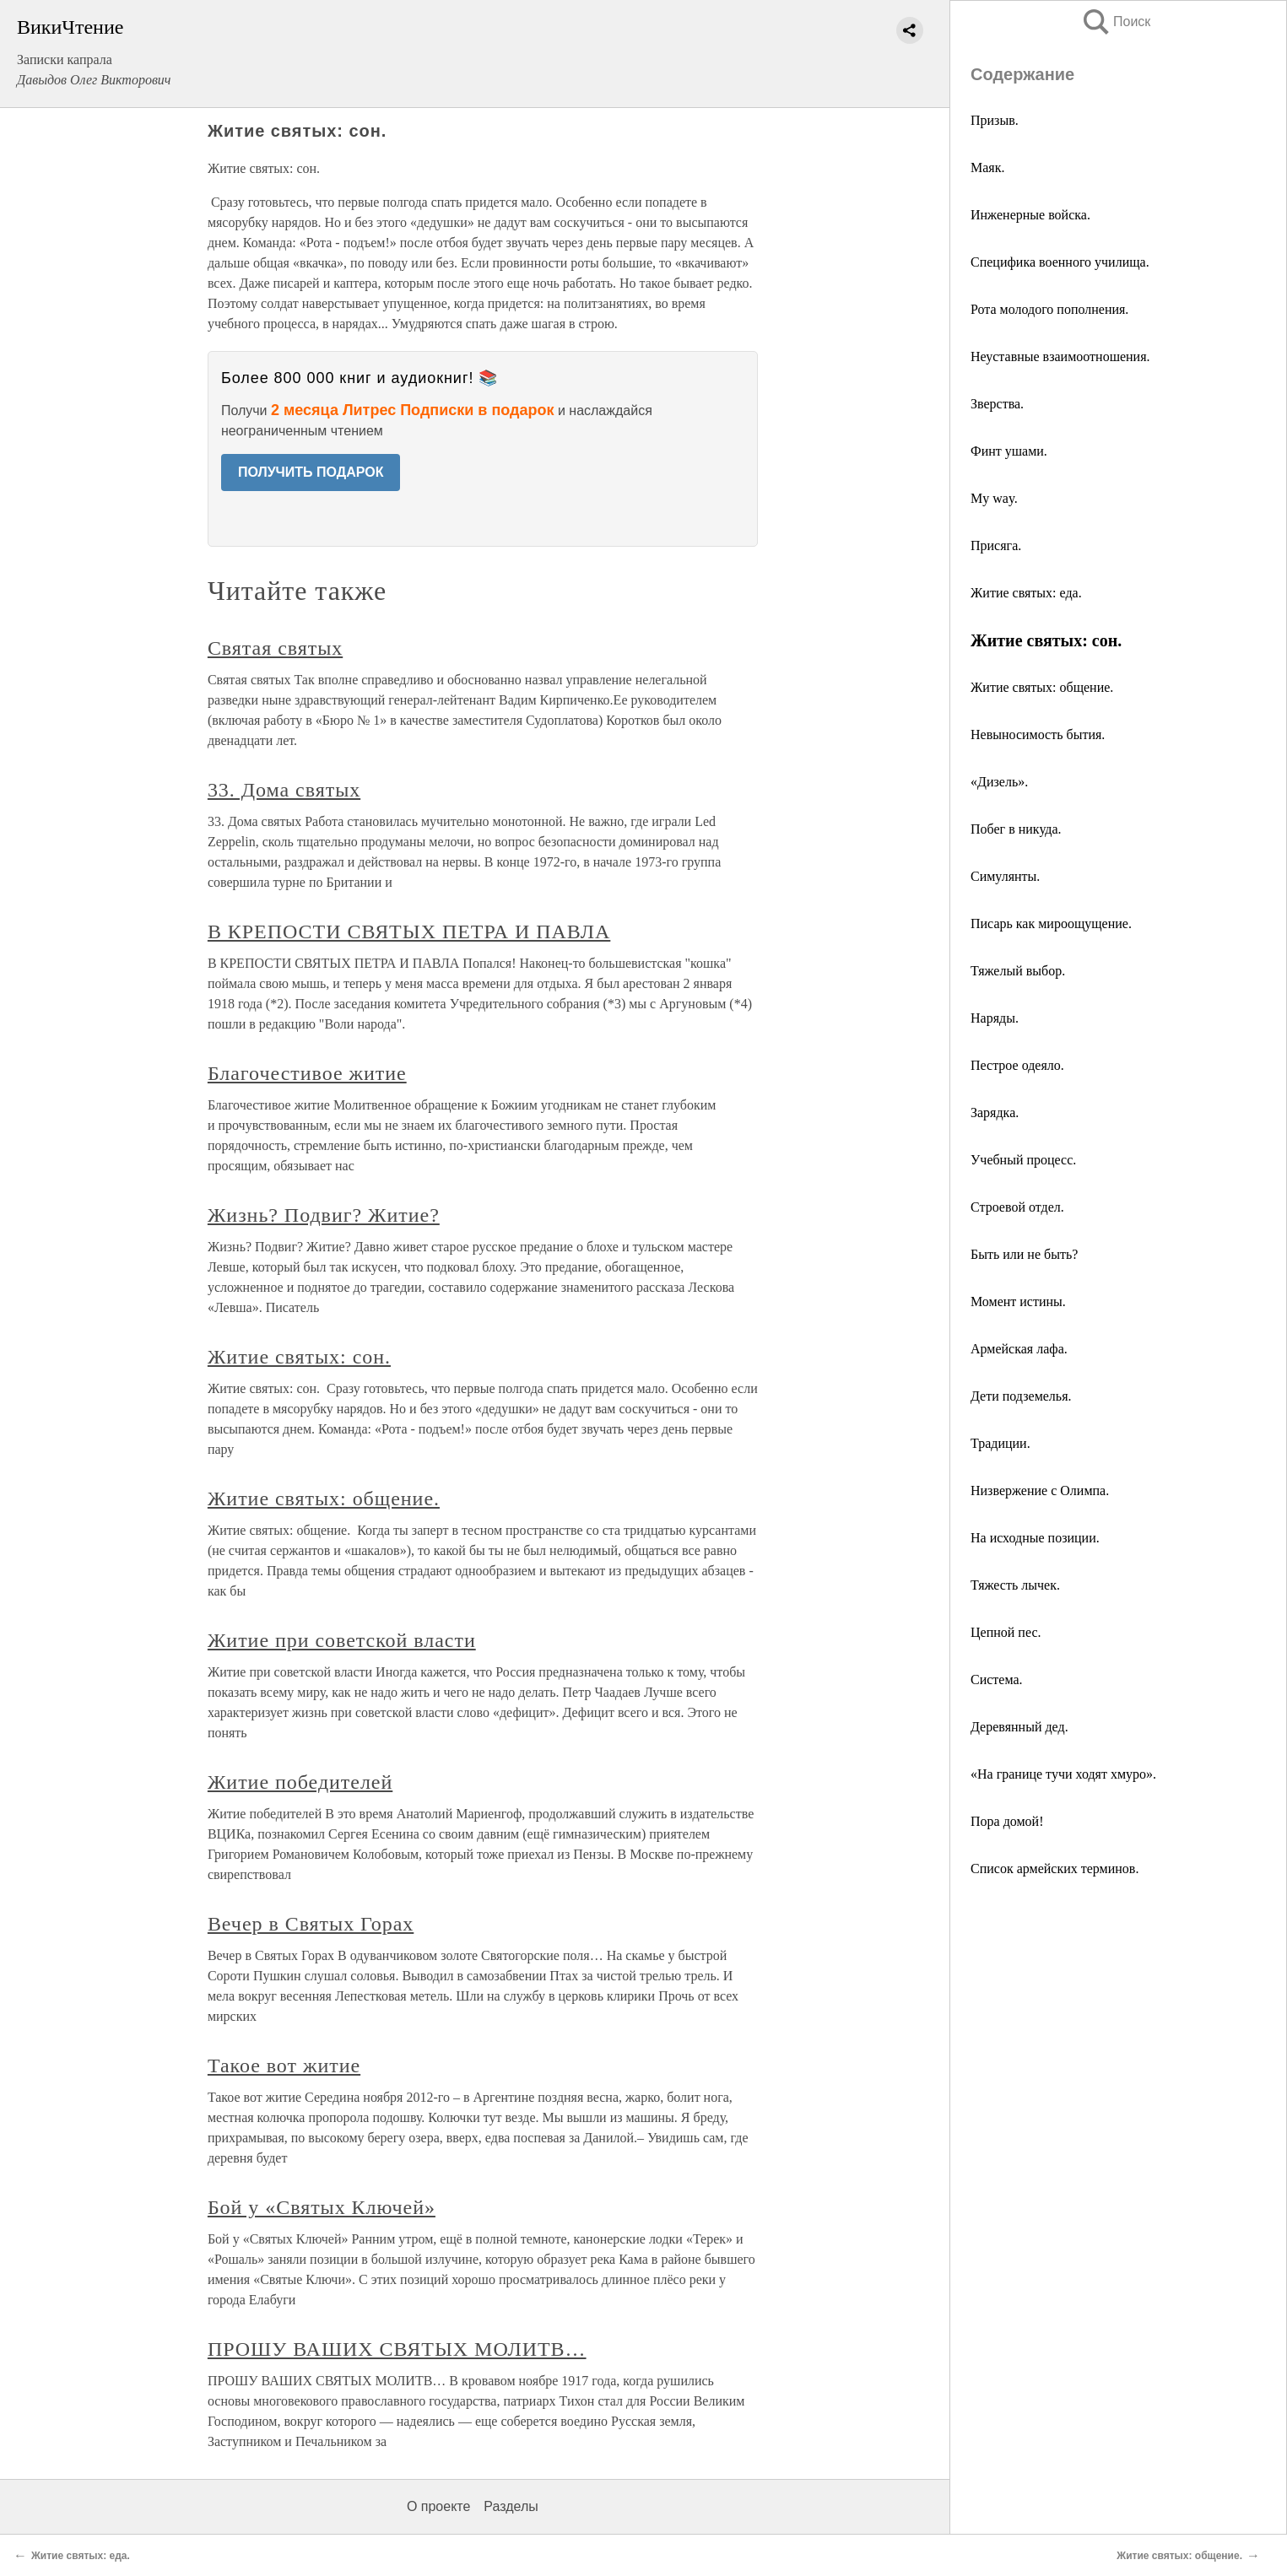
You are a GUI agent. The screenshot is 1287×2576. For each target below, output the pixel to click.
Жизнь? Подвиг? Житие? (324, 1215)
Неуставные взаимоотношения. (1060, 356)
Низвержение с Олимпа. (1040, 1490)
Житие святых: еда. (1026, 593)
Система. (997, 1679)
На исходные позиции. (1035, 1538)
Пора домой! (1007, 1821)
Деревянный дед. (1019, 1727)
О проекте (438, 2506)
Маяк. (987, 167)
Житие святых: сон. (299, 1357)
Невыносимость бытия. (1038, 734)
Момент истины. (1018, 1301)
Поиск (1115, 21)
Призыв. (995, 120)
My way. (994, 498)
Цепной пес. (1006, 1632)
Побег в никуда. (1016, 829)
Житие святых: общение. (1042, 687)
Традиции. (1000, 1443)
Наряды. (995, 1018)
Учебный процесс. (1023, 1160)
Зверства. (997, 404)
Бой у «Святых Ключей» (321, 2207)
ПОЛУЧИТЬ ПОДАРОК (311, 472)
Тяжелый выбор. (1018, 971)
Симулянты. (1005, 876)
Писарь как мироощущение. (1051, 923)
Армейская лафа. (1019, 1349)
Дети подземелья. (1021, 1396)
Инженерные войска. (1030, 215)
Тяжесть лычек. (1015, 1585)
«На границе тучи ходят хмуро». (1063, 1774)
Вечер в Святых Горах (311, 1924)
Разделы (511, 2506)
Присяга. (996, 545)
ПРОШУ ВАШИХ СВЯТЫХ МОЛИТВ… (397, 2349)
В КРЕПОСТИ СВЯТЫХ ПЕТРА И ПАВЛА (409, 931)
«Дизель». (999, 782)
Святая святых (275, 648)
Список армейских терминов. (1054, 1868)
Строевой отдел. (1017, 1207)
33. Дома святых (284, 790)
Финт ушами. (1009, 451)
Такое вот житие (284, 2065)
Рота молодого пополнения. (1049, 309)
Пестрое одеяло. (1017, 1065)
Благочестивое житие (307, 1073)
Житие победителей (300, 1782)
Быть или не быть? (1024, 1254)
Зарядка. (995, 1112)
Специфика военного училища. (1060, 262)
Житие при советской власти (342, 1640)
